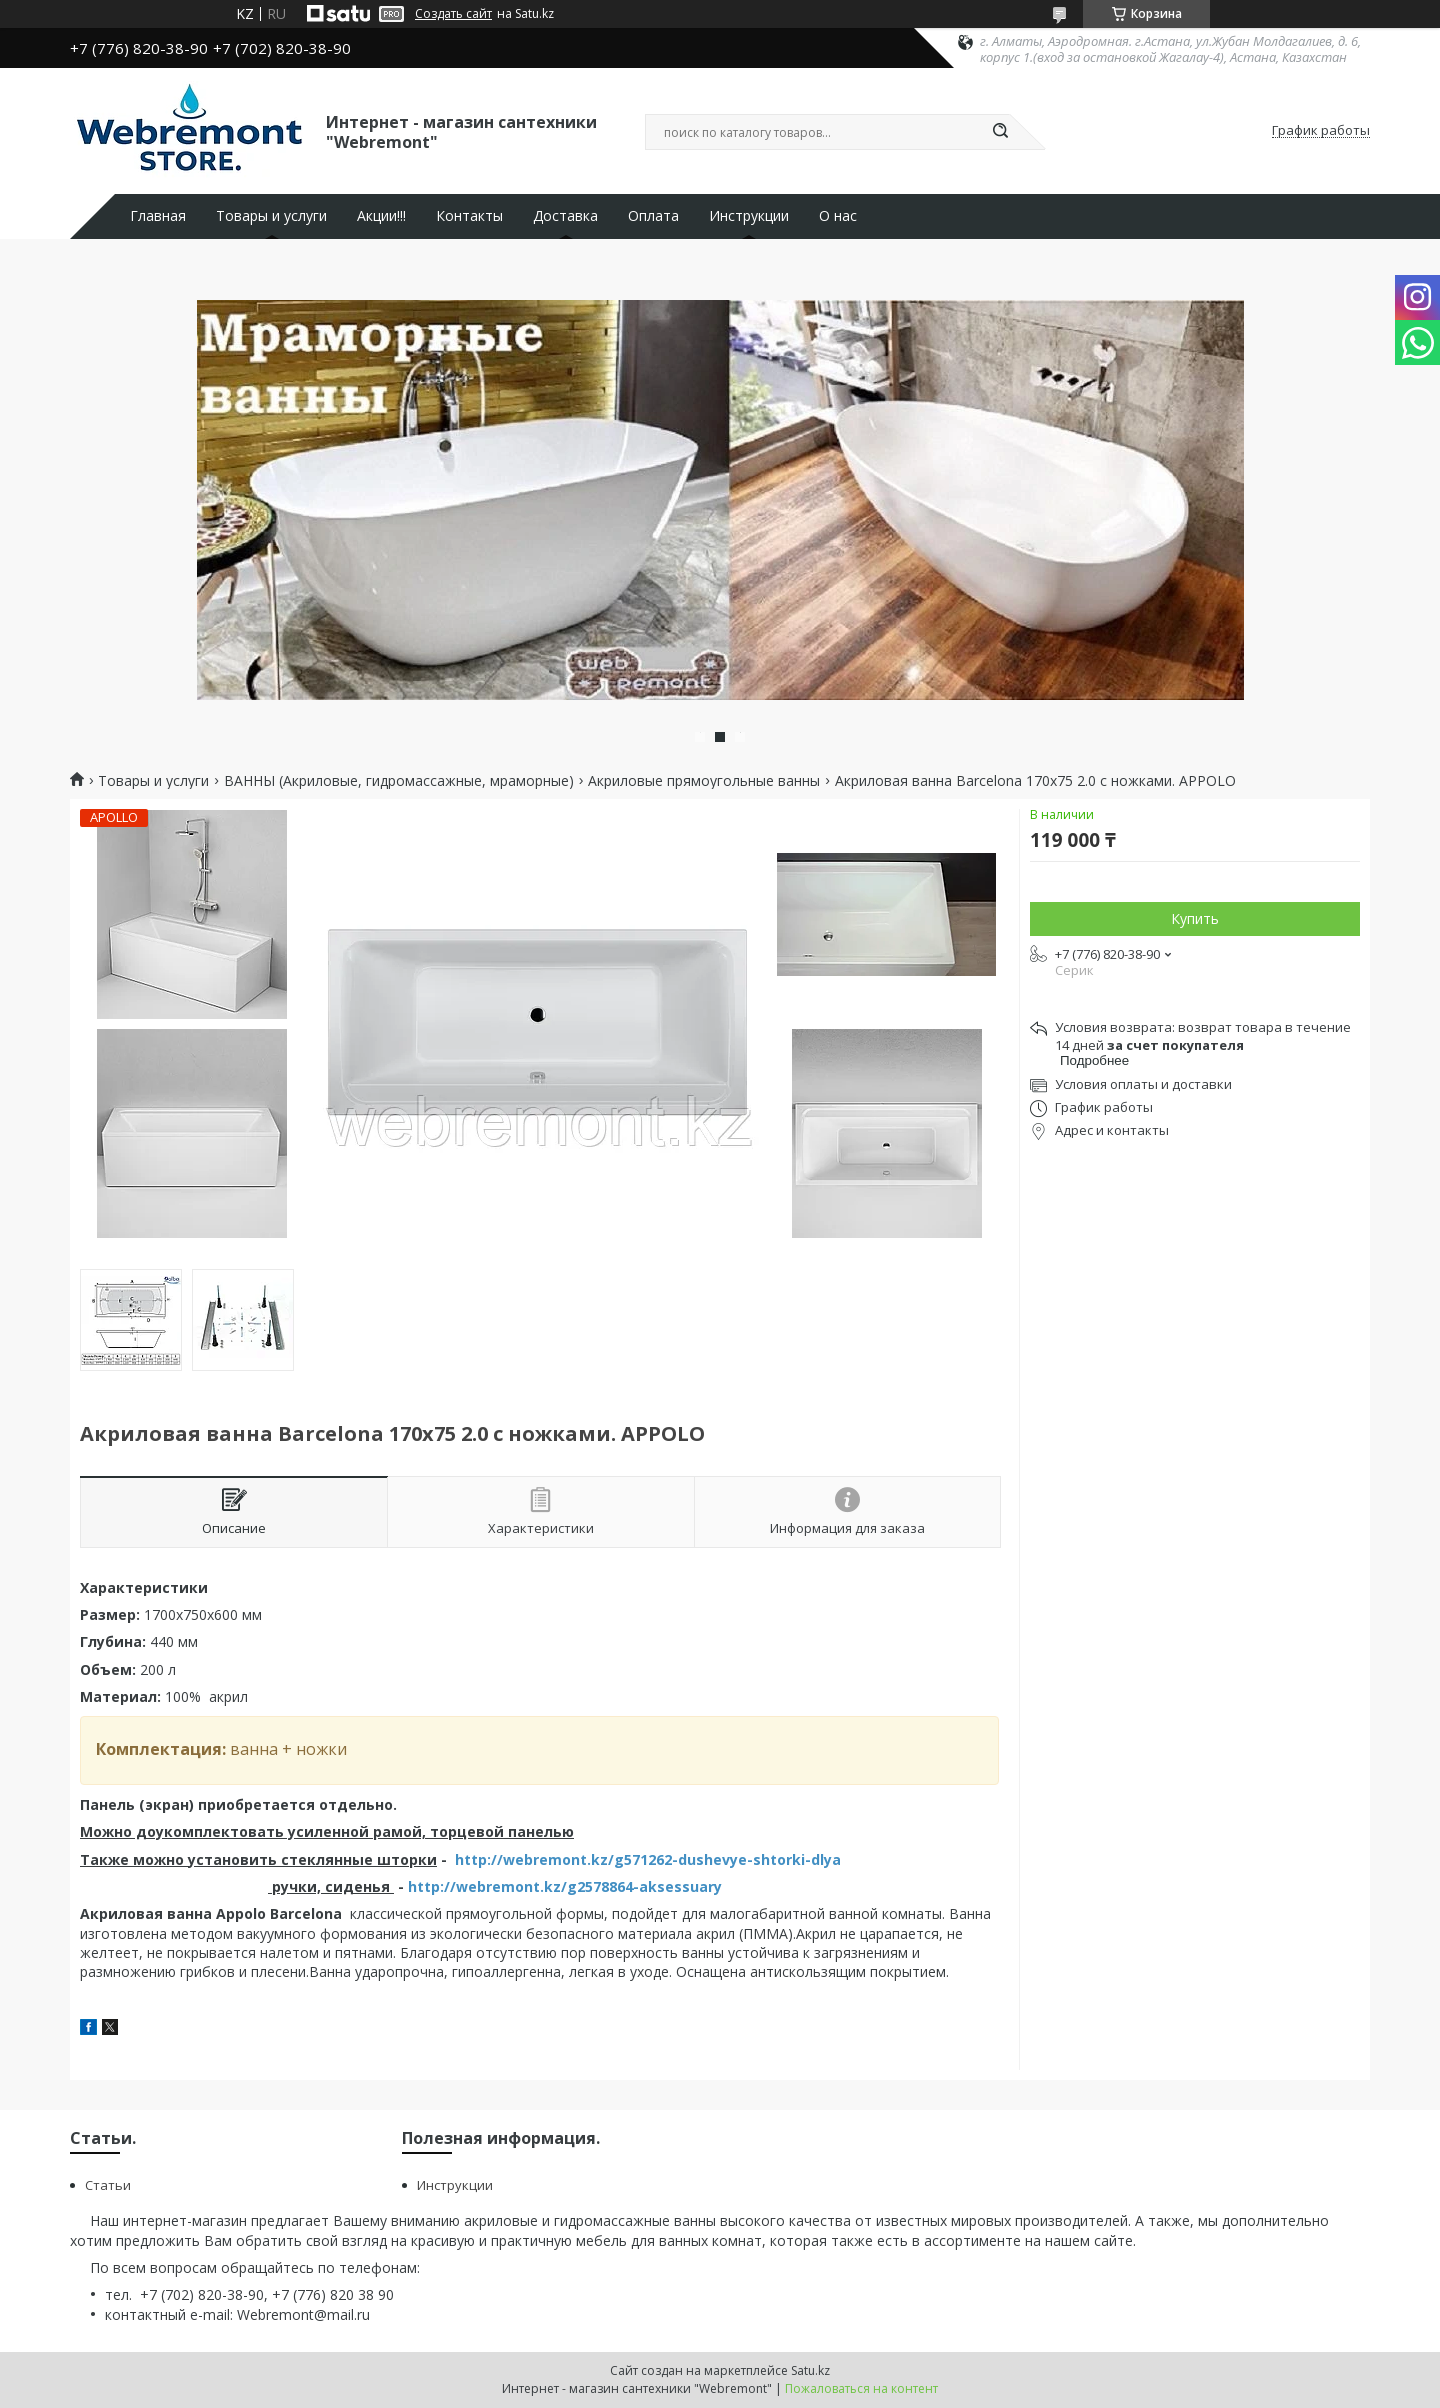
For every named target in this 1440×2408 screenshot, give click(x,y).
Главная (158, 216)
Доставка (565, 216)
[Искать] (1000, 132)
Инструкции (749, 216)
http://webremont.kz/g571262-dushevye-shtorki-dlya (648, 1859)
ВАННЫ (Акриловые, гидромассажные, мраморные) (399, 781)
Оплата (653, 216)
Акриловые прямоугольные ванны (704, 781)
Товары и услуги (271, 216)
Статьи (108, 2185)
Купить (1195, 918)
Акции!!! (381, 216)
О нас (838, 216)
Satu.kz (810, 2370)
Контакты (469, 216)
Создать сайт (453, 14)
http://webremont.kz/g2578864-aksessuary (565, 1886)
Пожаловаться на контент (861, 2388)
